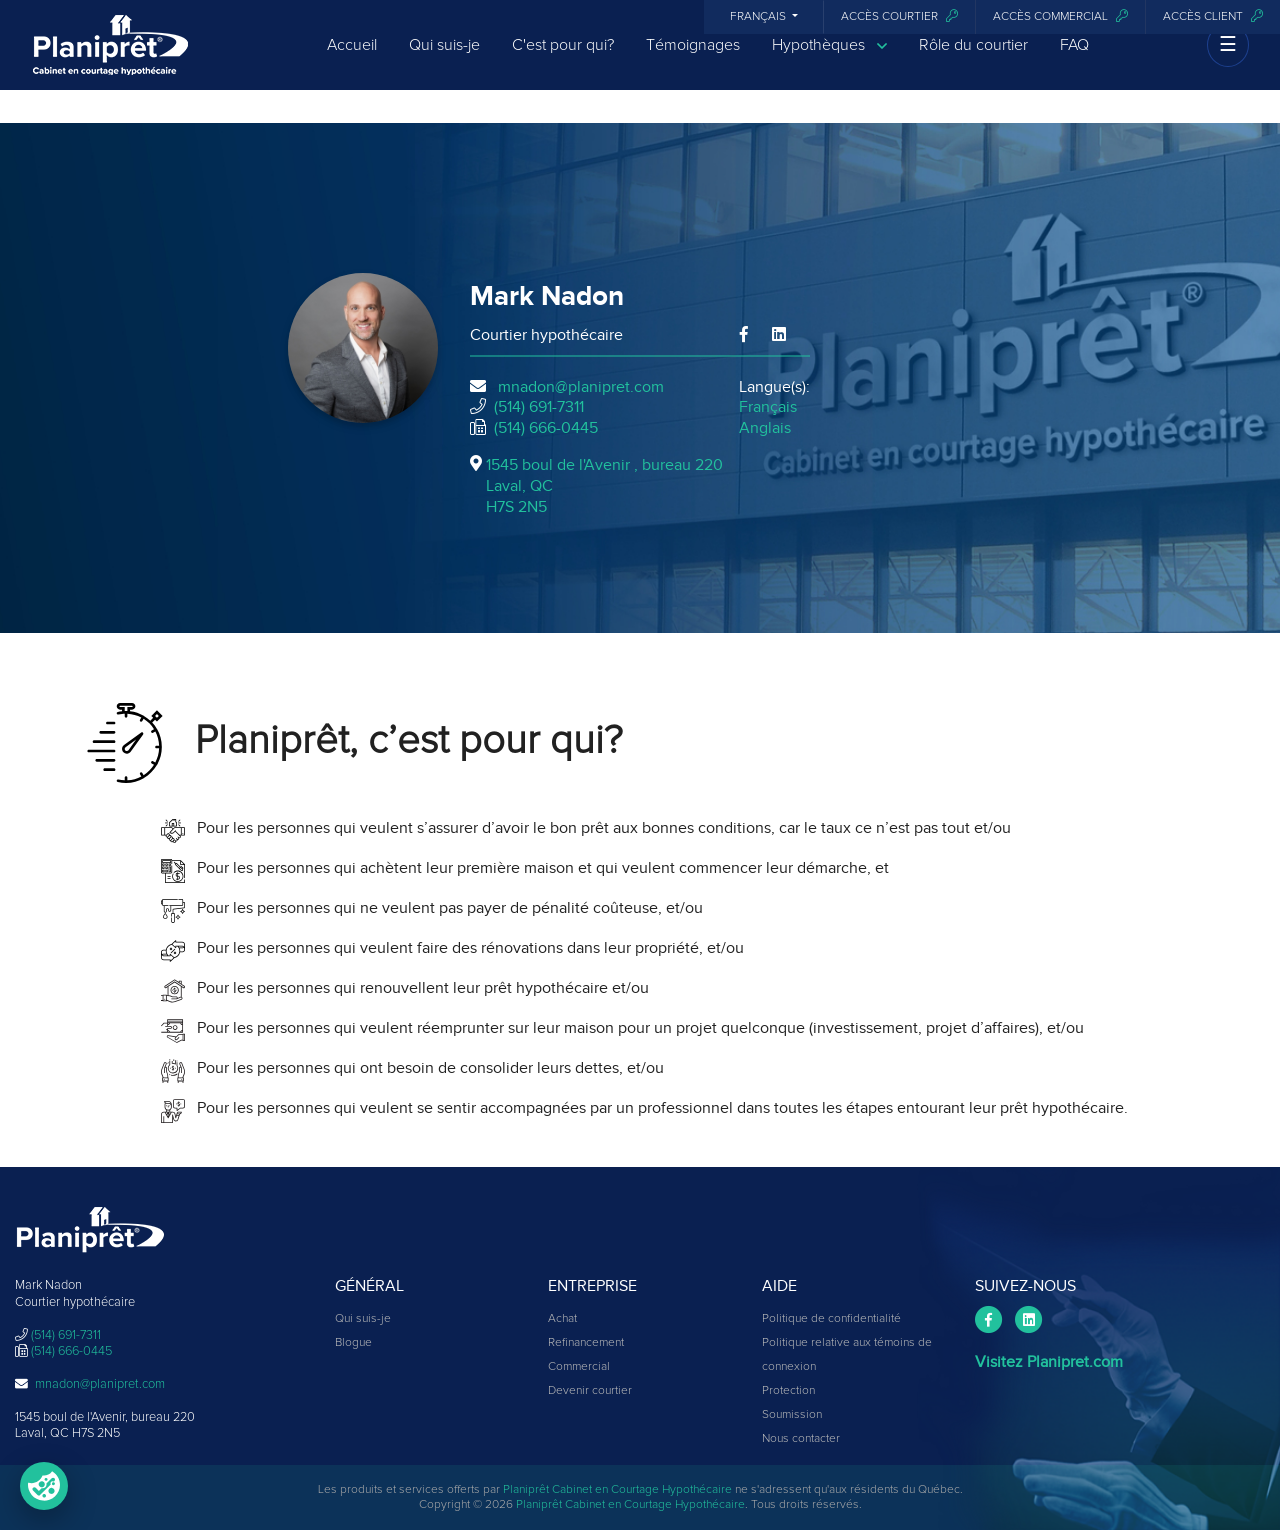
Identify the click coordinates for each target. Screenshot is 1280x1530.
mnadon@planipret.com (581, 387)
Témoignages (693, 62)
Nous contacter (801, 1439)
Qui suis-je (444, 62)
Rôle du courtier (973, 62)
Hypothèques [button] (829, 62)
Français (759, 17)
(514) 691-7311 (539, 407)
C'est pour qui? (563, 62)
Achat (562, 1319)
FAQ (1074, 62)
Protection (788, 1391)
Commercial (579, 1367)
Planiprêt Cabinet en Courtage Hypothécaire (617, 1490)
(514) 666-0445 (546, 428)
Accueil (352, 62)
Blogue (353, 1343)
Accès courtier (899, 16)
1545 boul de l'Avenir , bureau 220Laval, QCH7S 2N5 (604, 486)
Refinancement (586, 1343)
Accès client (1213, 16)
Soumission (792, 1415)
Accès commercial (1060, 16)
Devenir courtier (590, 1391)
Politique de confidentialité (831, 1319)
